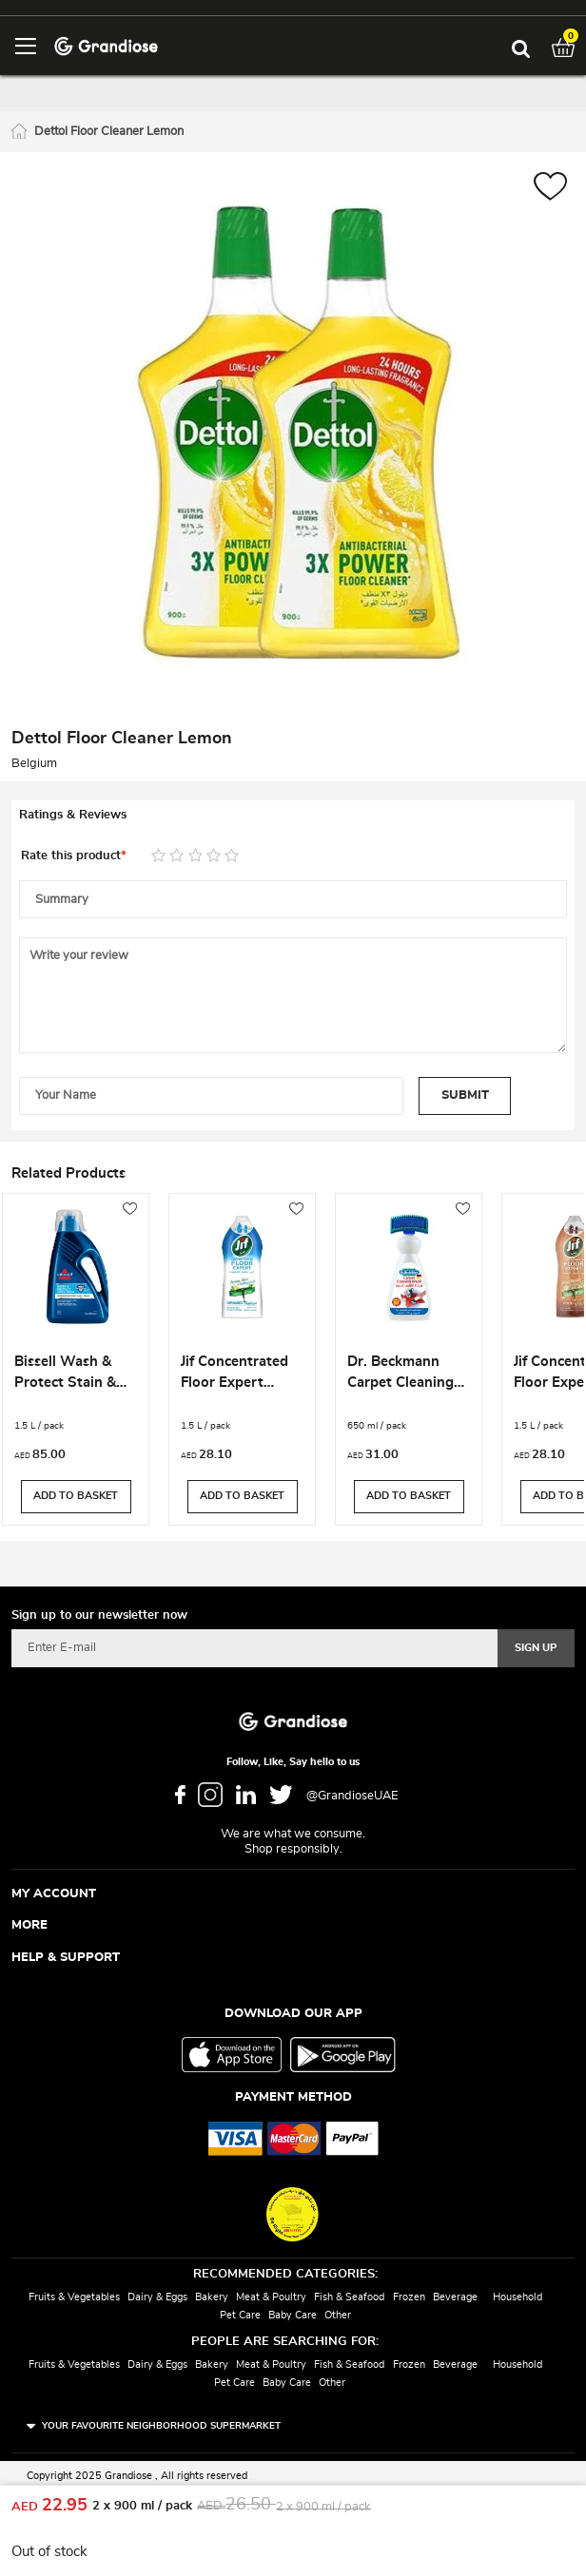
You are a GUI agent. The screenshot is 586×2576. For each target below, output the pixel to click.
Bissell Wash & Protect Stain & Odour (65, 1374)
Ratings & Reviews (73, 815)
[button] (550, 188)
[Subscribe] (536, 1648)
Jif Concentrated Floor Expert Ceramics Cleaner (238, 1374)
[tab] (293, 815)
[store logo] (106, 45)
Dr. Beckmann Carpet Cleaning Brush (400, 1374)
